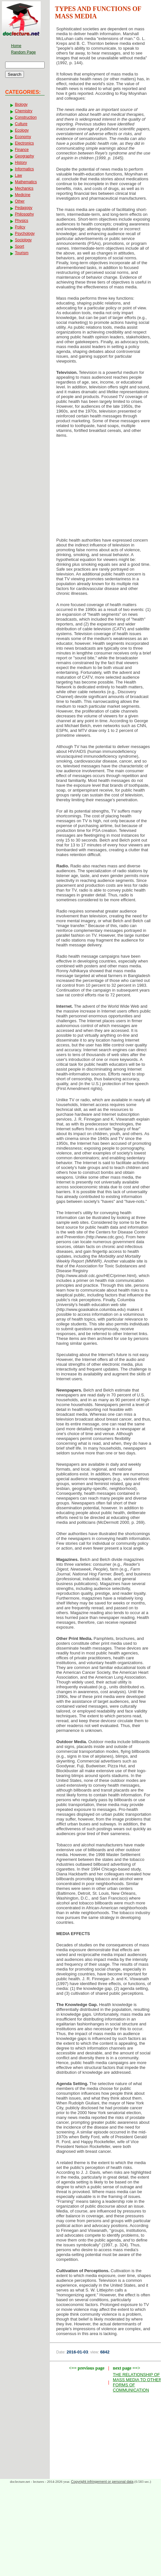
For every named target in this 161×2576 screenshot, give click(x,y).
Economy (23, 137)
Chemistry (23, 111)
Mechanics (24, 188)
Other (20, 201)
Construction (26, 117)
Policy (20, 227)
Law (18, 175)
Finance (22, 149)
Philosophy (24, 214)
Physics (21, 220)
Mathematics (26, 182)
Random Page (23, 52)
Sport (19, 246)
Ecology (22, 130)
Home (16, 46)
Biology (21, 104)
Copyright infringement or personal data (102, 2481)
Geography (24, 156)
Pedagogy (23, 207)
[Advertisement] (105, 489)
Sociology (23, 240)
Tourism (21, 253)
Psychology (25, 233)
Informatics (24, 169)
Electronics (24, 143)
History (21, 162)
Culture (21, 124)
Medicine (22, 195)
